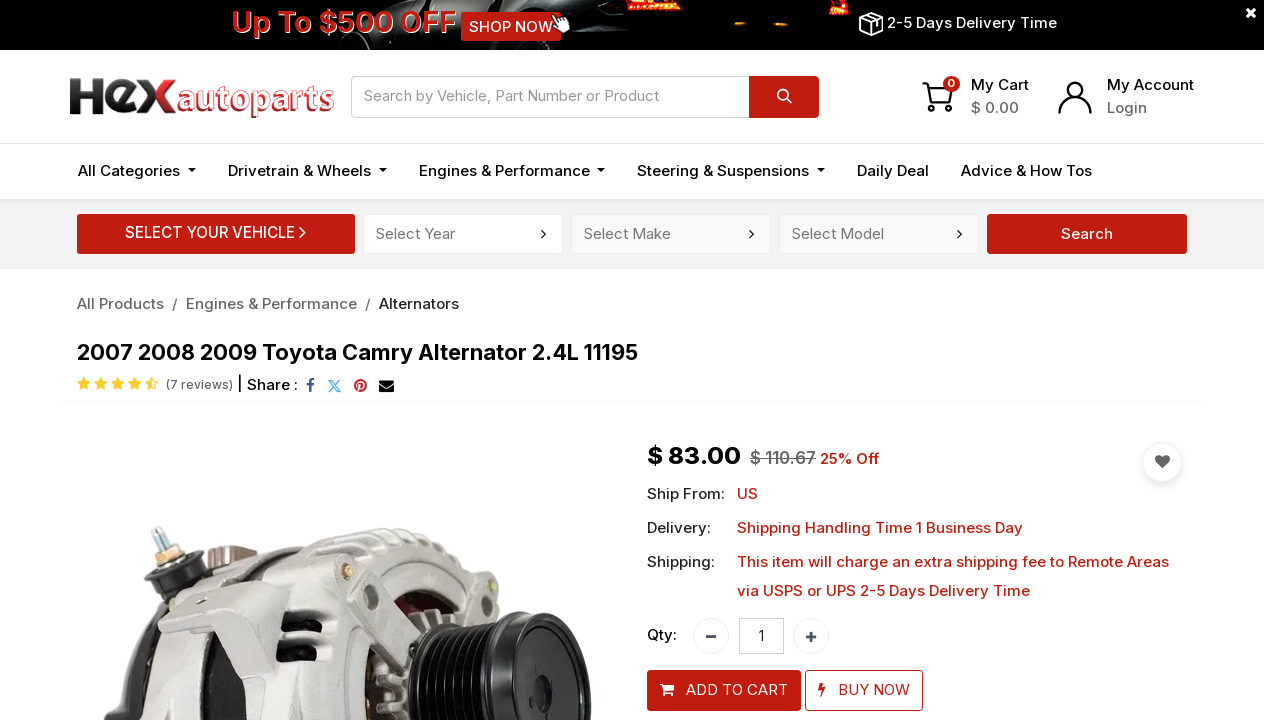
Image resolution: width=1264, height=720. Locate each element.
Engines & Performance (271, 303)
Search (1087, 233)
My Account (1150, 84)
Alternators (419, 303)
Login (1127, 107)
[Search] (784, 97)
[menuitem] (893, 171)
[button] (724, 690)
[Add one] (811, 636)
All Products (120, 303)
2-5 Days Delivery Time (972, 22)
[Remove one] (711, 636)
